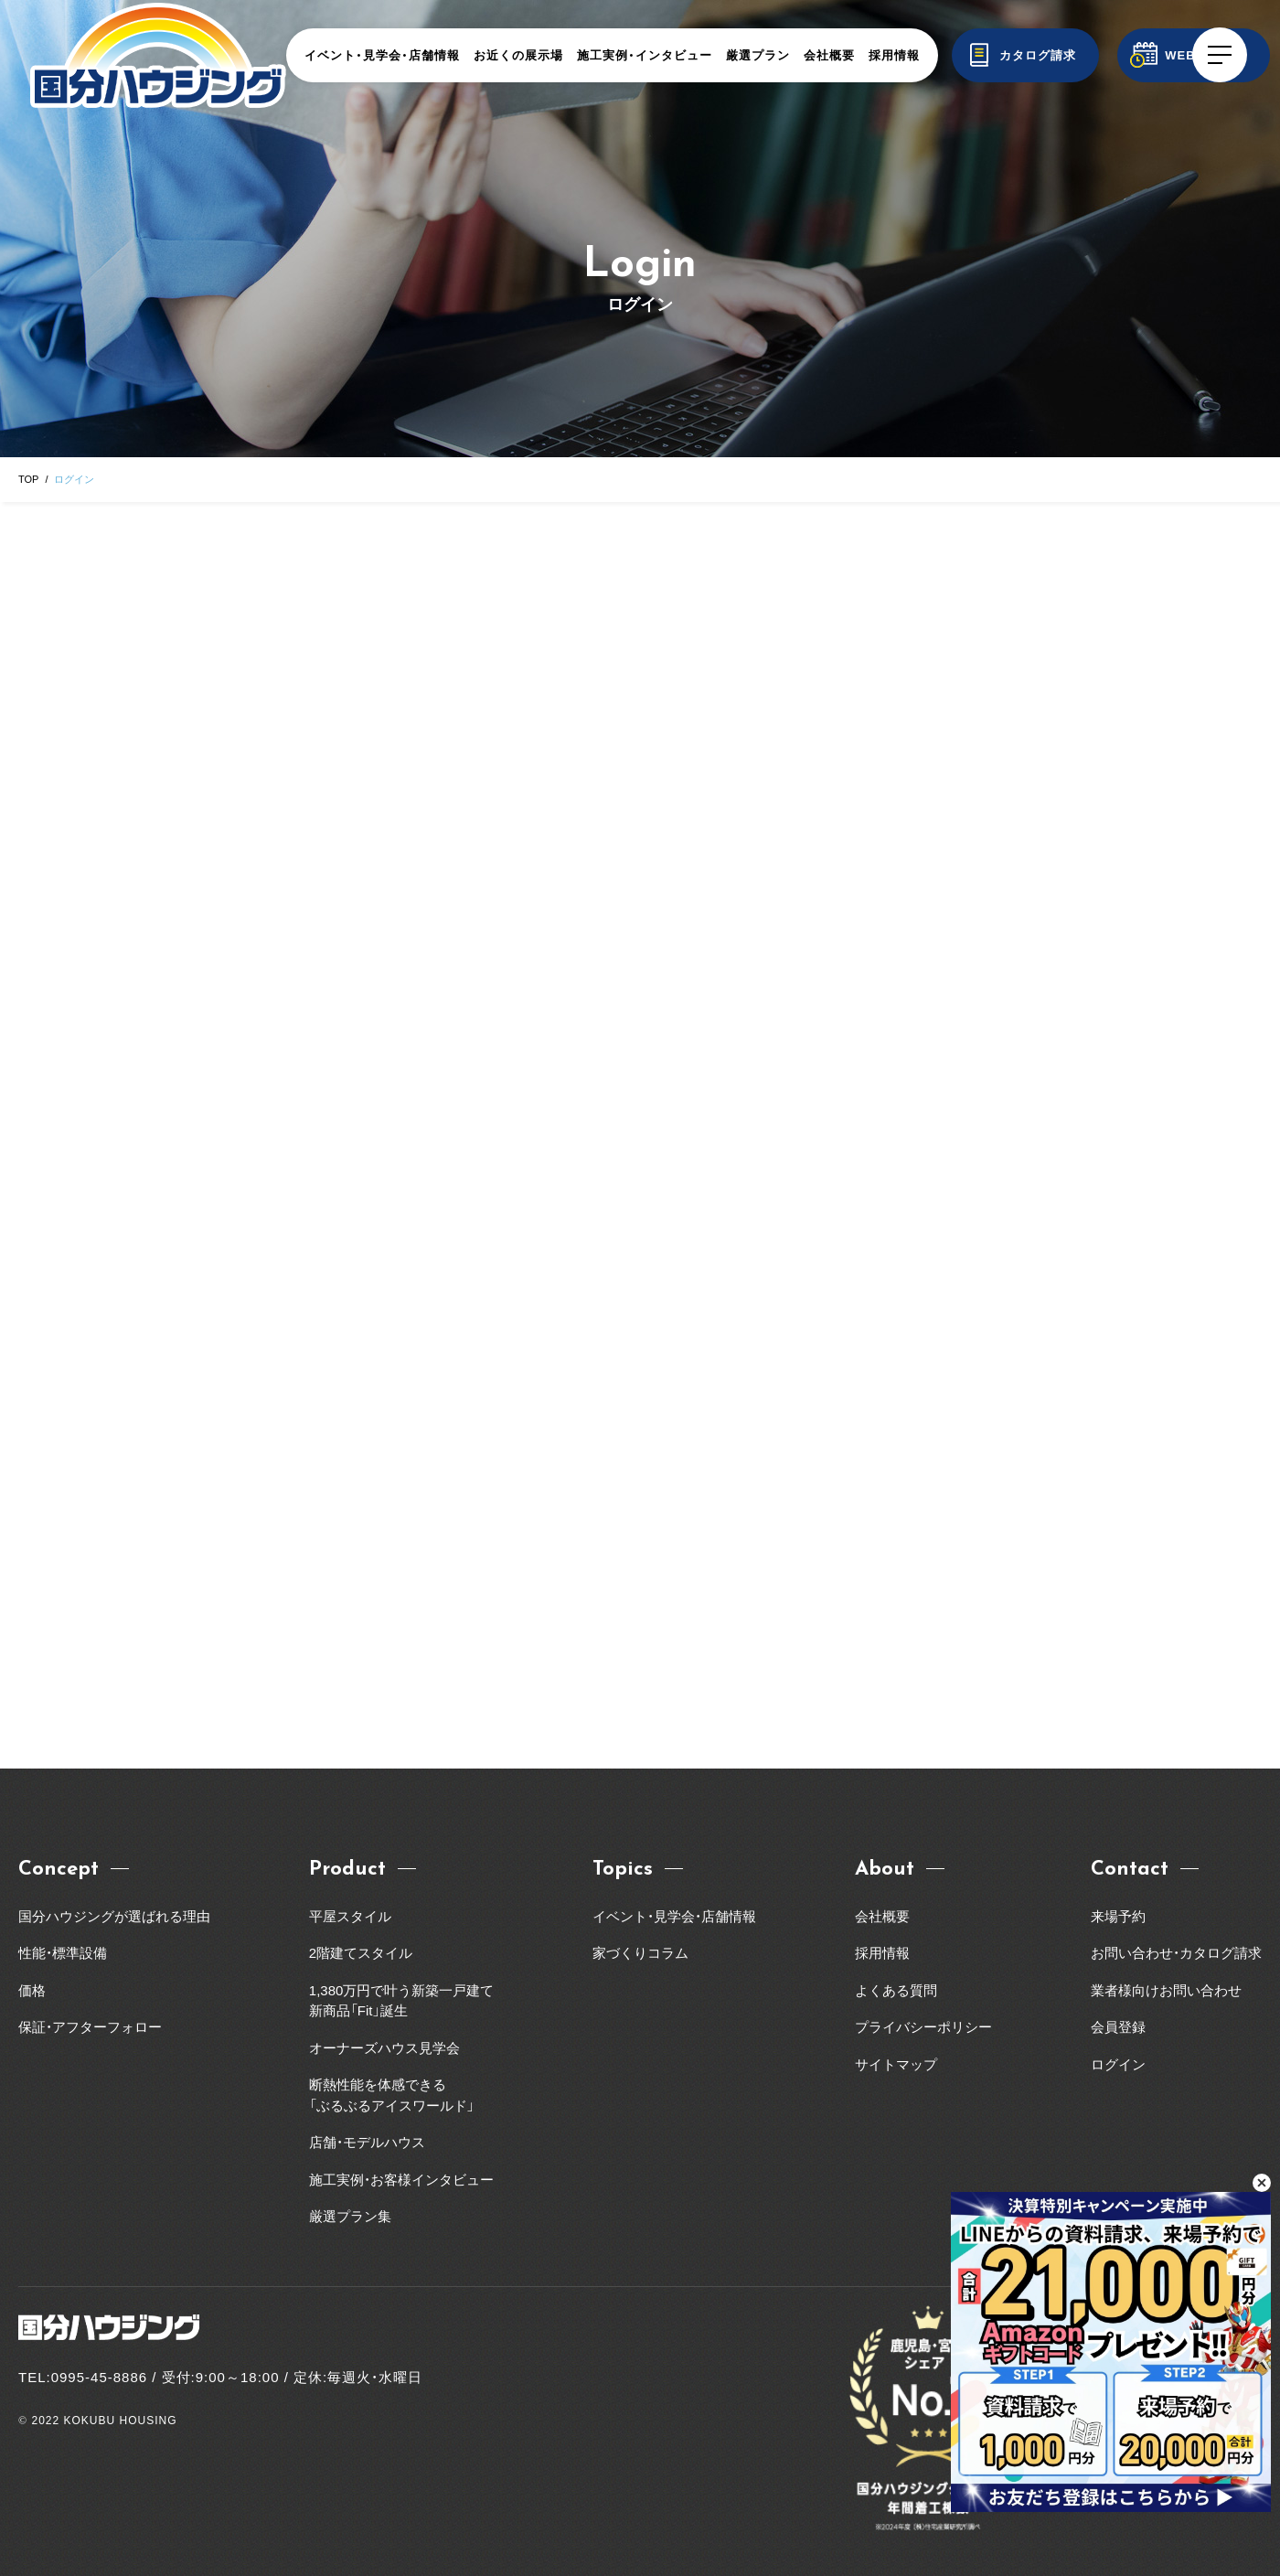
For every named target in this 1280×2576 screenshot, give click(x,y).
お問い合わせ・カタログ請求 (1176, 1953)
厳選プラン (758, 55)
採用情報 (894, 55)
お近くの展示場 (518, 55)
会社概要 (829, 55)
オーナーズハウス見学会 (384, 2048)
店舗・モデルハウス (367, 2142)
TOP (28, 479)
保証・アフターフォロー (90, 2027)
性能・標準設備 (62, 1953)
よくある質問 (896, 1990)
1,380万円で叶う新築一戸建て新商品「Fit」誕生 (402, 2001)
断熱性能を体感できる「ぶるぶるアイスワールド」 (392, 2095)
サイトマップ (896, 2064)
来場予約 (1118, 1916)
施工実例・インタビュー (644, 55)
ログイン (1118, 2064)
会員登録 (1118, 2027)
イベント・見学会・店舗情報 (382, 55)
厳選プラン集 (350, 2216)
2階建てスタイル (360, 1953)
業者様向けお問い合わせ (1173, 1990)
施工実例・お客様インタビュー (401, 2179)
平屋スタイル (350, 1916)
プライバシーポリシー (923, 2027)
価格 (32, 1990)
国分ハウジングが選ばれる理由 (114, 1916)
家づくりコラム (640, 1953)
